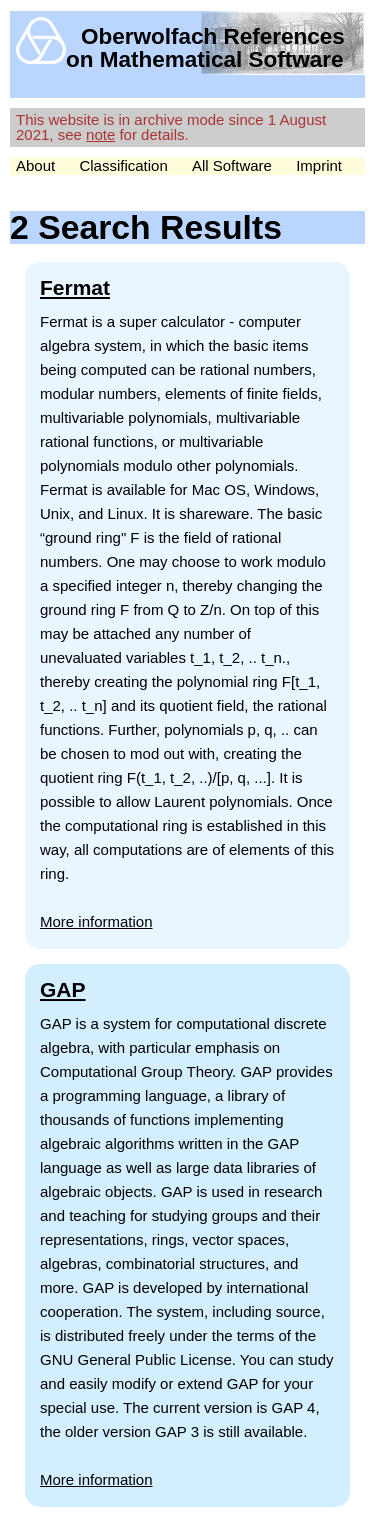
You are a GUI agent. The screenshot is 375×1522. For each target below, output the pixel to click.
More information (96, 921)
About (35, 165)
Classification (123, 165)
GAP (63, 989)
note (100, 134)
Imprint (319, 165)
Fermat (75, 287)
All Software (232, 165)
